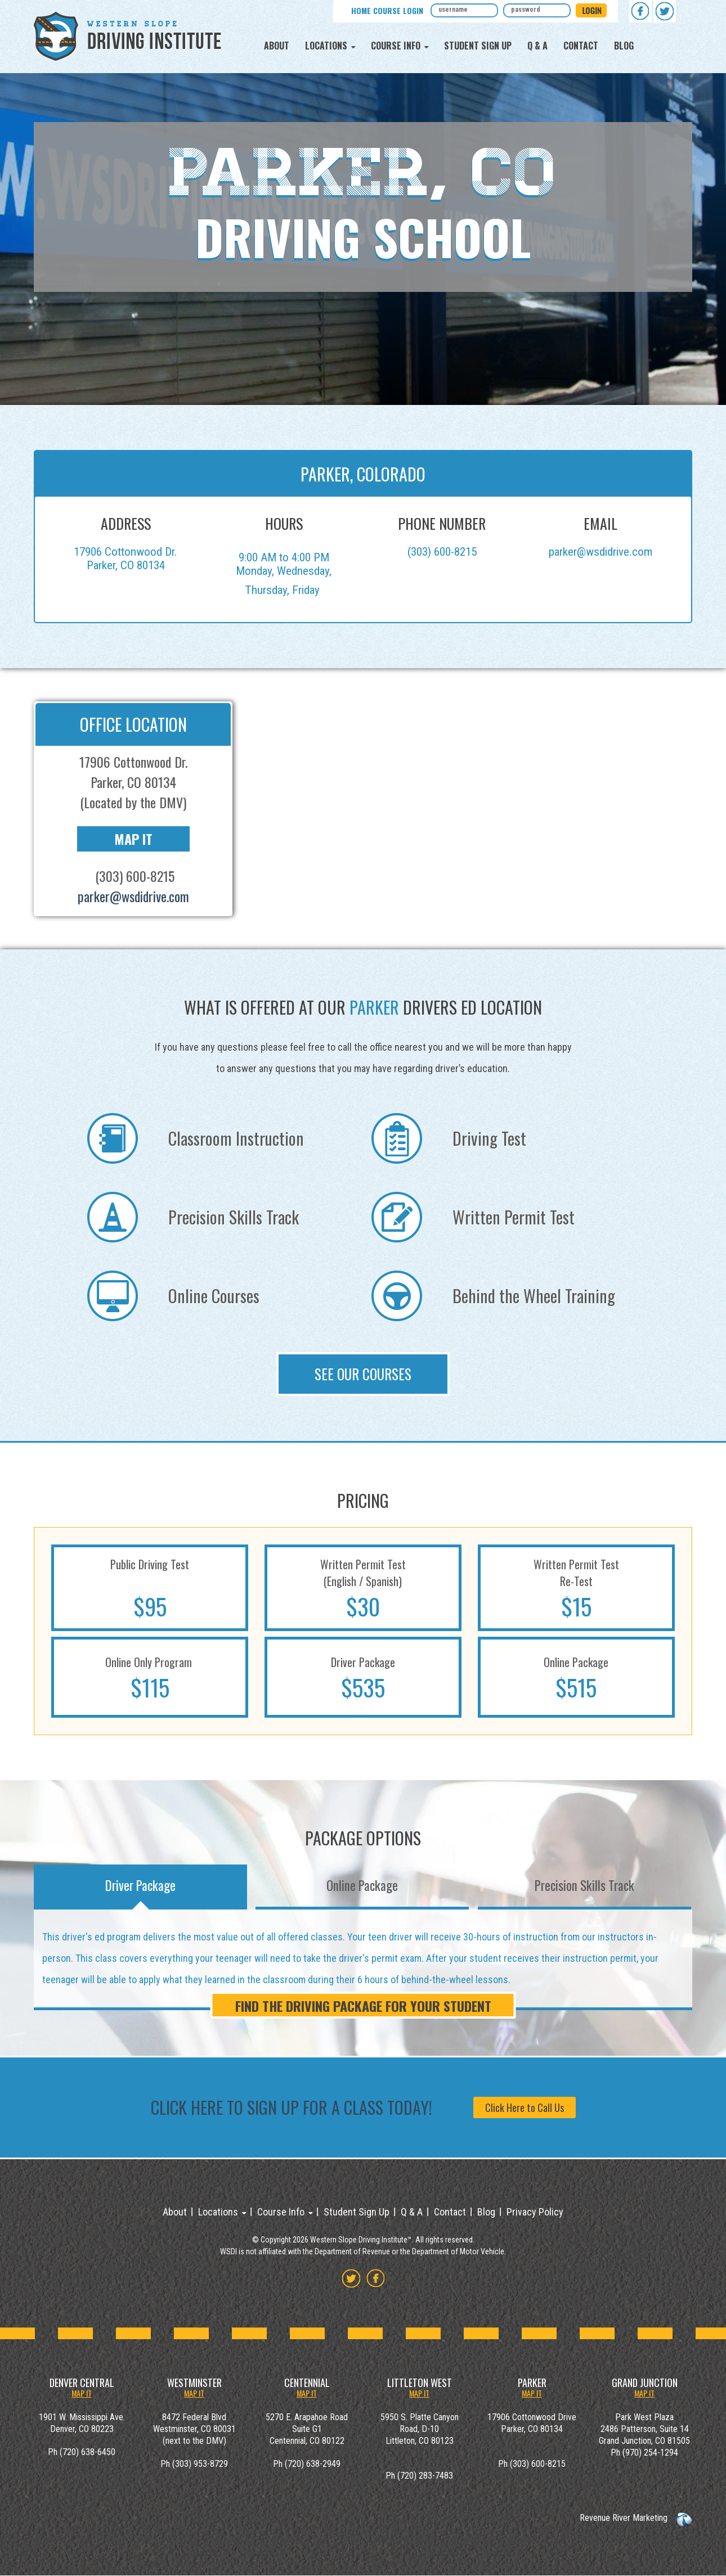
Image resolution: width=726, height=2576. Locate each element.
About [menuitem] (276, 45)
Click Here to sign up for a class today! (291, 2107)
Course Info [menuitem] (395, 45)
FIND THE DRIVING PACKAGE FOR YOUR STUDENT (363, 2006)
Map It (133, 838)
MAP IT (81, 2393)
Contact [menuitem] (580, 45)
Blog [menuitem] (624, 45)
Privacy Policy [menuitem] (535, 2212)
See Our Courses (363, 1373)
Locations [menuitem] (326, 45)
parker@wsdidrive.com (600, 552)
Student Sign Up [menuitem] (478, 45)
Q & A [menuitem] (537, 45)
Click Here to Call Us (524, 2107)
